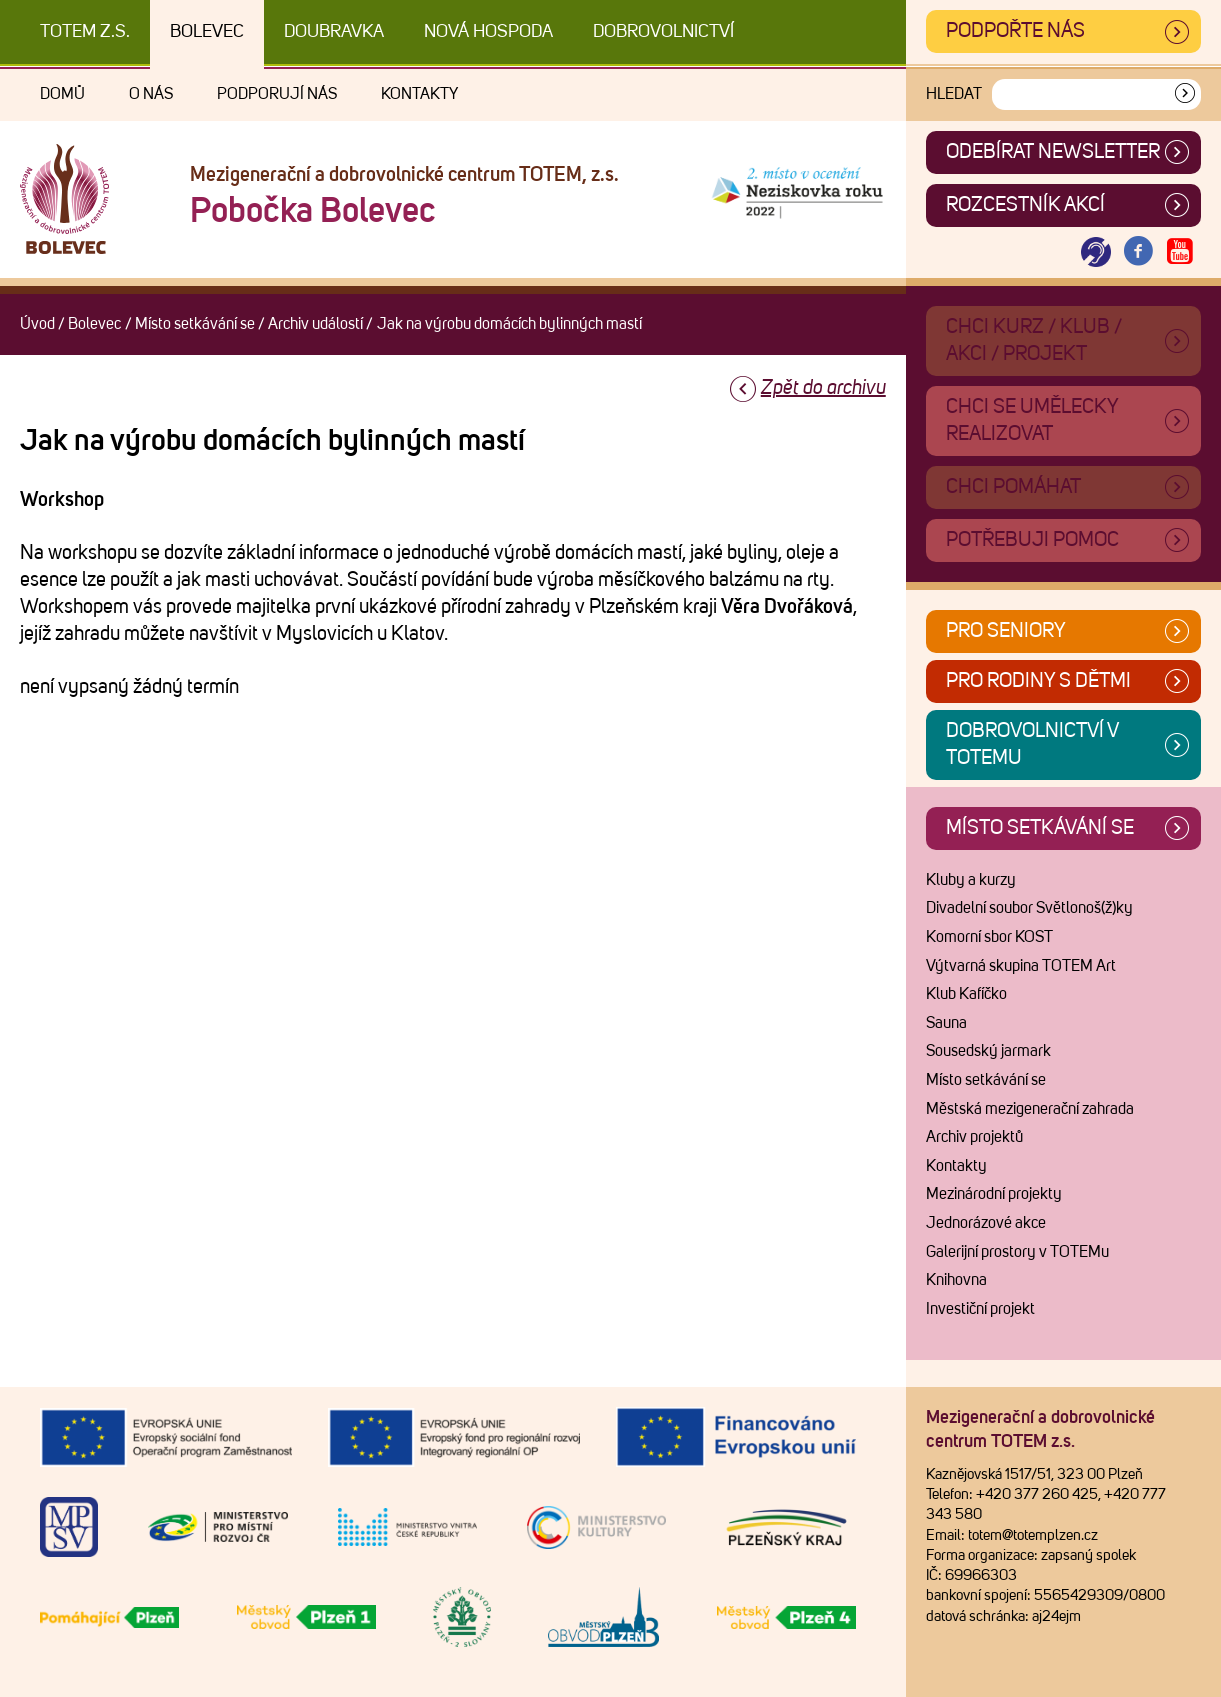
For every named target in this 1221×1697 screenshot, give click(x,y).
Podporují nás (277, 94)
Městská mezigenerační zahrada (1030, 1109)
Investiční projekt (980, 1309)
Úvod (37, 324)
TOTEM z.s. (85, 32)
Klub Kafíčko (966, 994)
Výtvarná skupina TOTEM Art (1021, 966)
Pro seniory (1006, 631)
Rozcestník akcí (1025, 205)
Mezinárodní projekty (994, 1194)
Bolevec (207, 32)
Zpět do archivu (823, 388)
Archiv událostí (315, 324)
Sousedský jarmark (988, 1051)
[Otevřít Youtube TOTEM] (1180, 252)
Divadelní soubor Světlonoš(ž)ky (1029, 908)
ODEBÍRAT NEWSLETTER (1053, 152)
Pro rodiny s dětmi (1038, 681)
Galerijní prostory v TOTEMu (1017, 1252)
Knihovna (956, 1280)
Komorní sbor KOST (989, 937)
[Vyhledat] (1185, 94)
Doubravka (334, 32)
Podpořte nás (1015, 31)
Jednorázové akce (986, 1223)
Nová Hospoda (488, 32)
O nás (151, 94)
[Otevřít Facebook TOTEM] (1138, 252)
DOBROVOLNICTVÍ (663, 32)
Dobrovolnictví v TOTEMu (1032, 744)
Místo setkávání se (195, 324)
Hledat (954, 94)
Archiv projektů (974, 1137)
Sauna (946, 1023)
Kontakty (419, 94)
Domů (62, 94)
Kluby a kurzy (971, 880)
